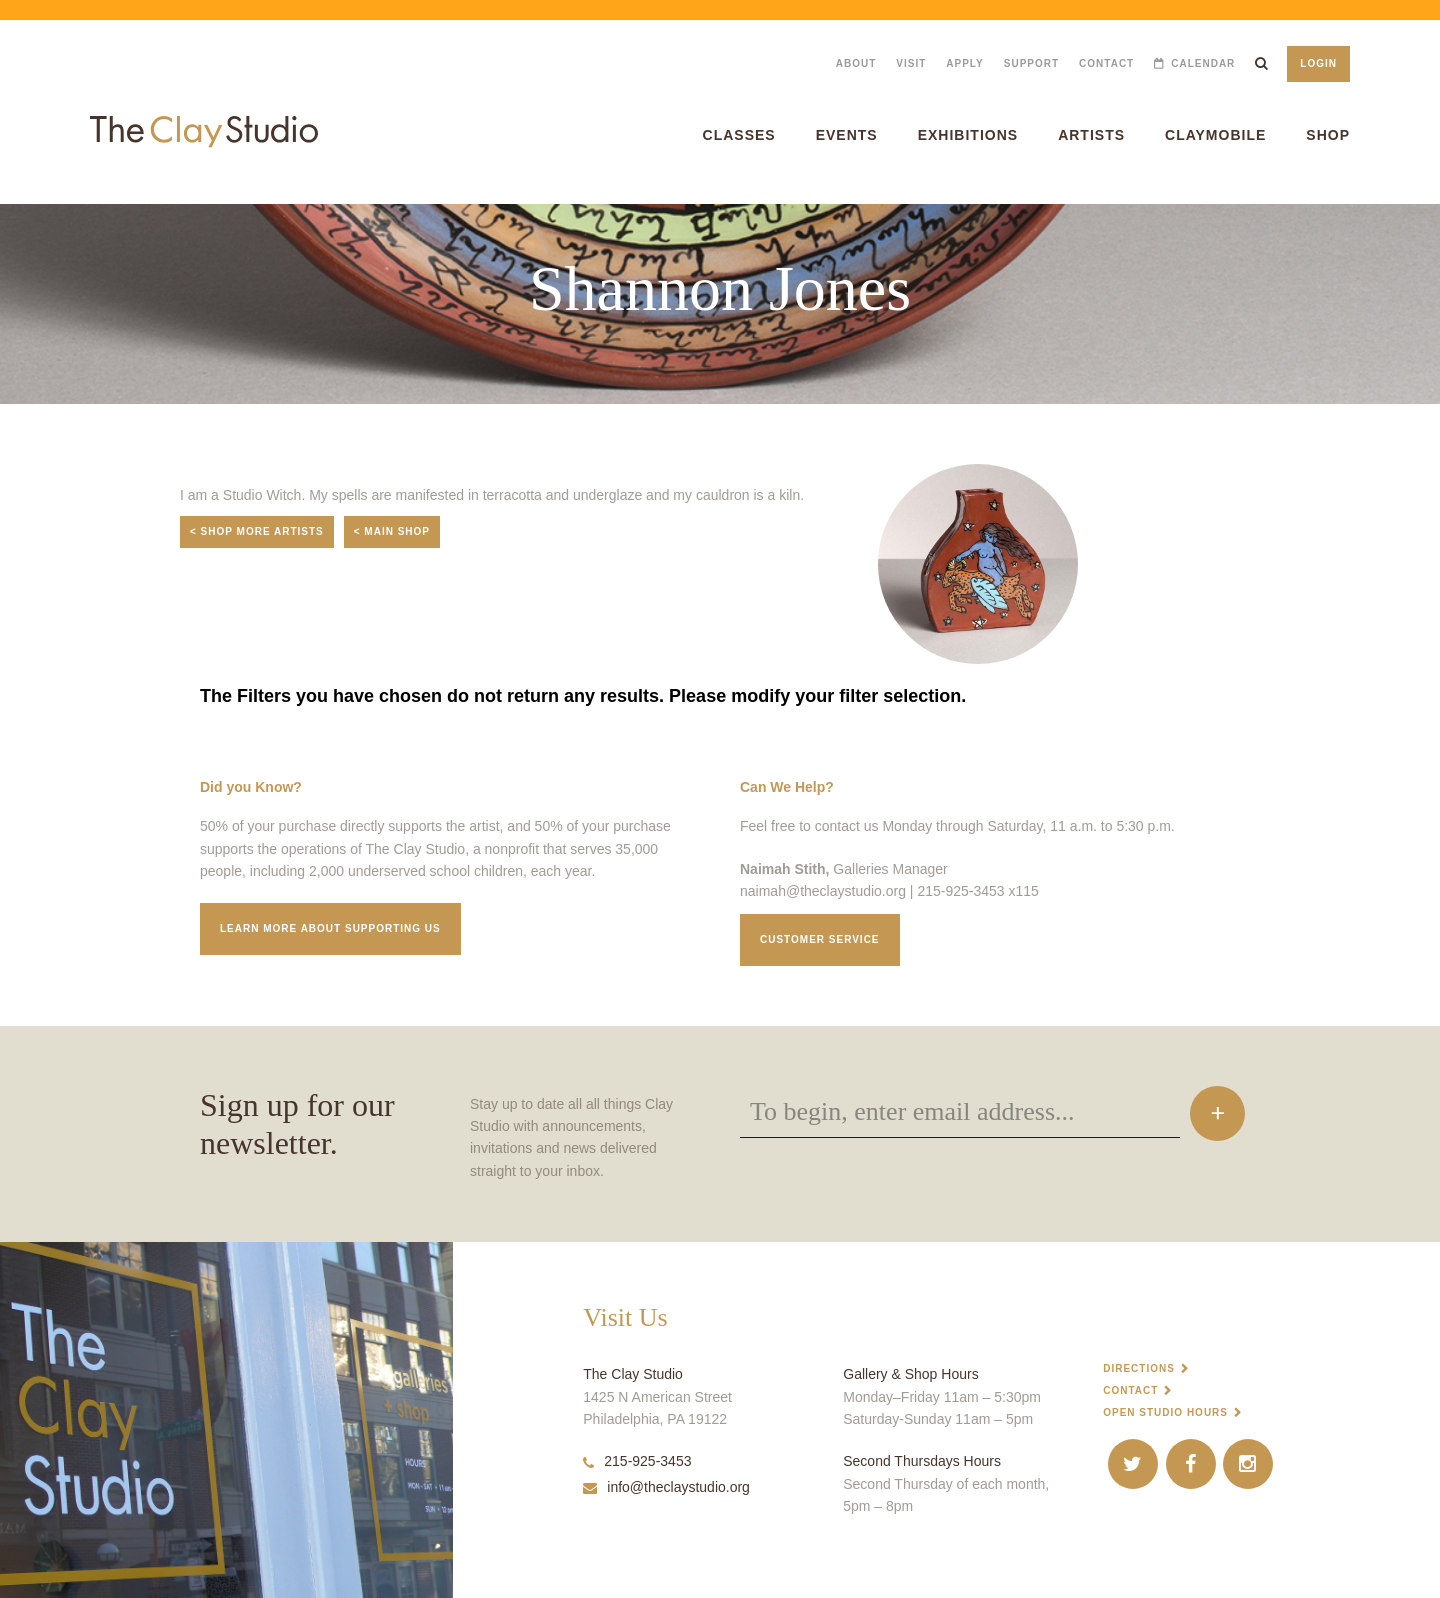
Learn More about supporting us (330, 928)
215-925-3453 (637, 1461)
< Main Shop (392, 531)
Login (1318, 63)
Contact (1106, 63)
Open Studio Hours (1165, 1412)
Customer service (820, 939)
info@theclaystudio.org (666, 1487)
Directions (1139, 1368)
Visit (911, 63)
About (856, 63)
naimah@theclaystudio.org (823, 891)
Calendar (1203, 63)
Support (1031, 63)
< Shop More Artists (257, 531)
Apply (964, 63)
